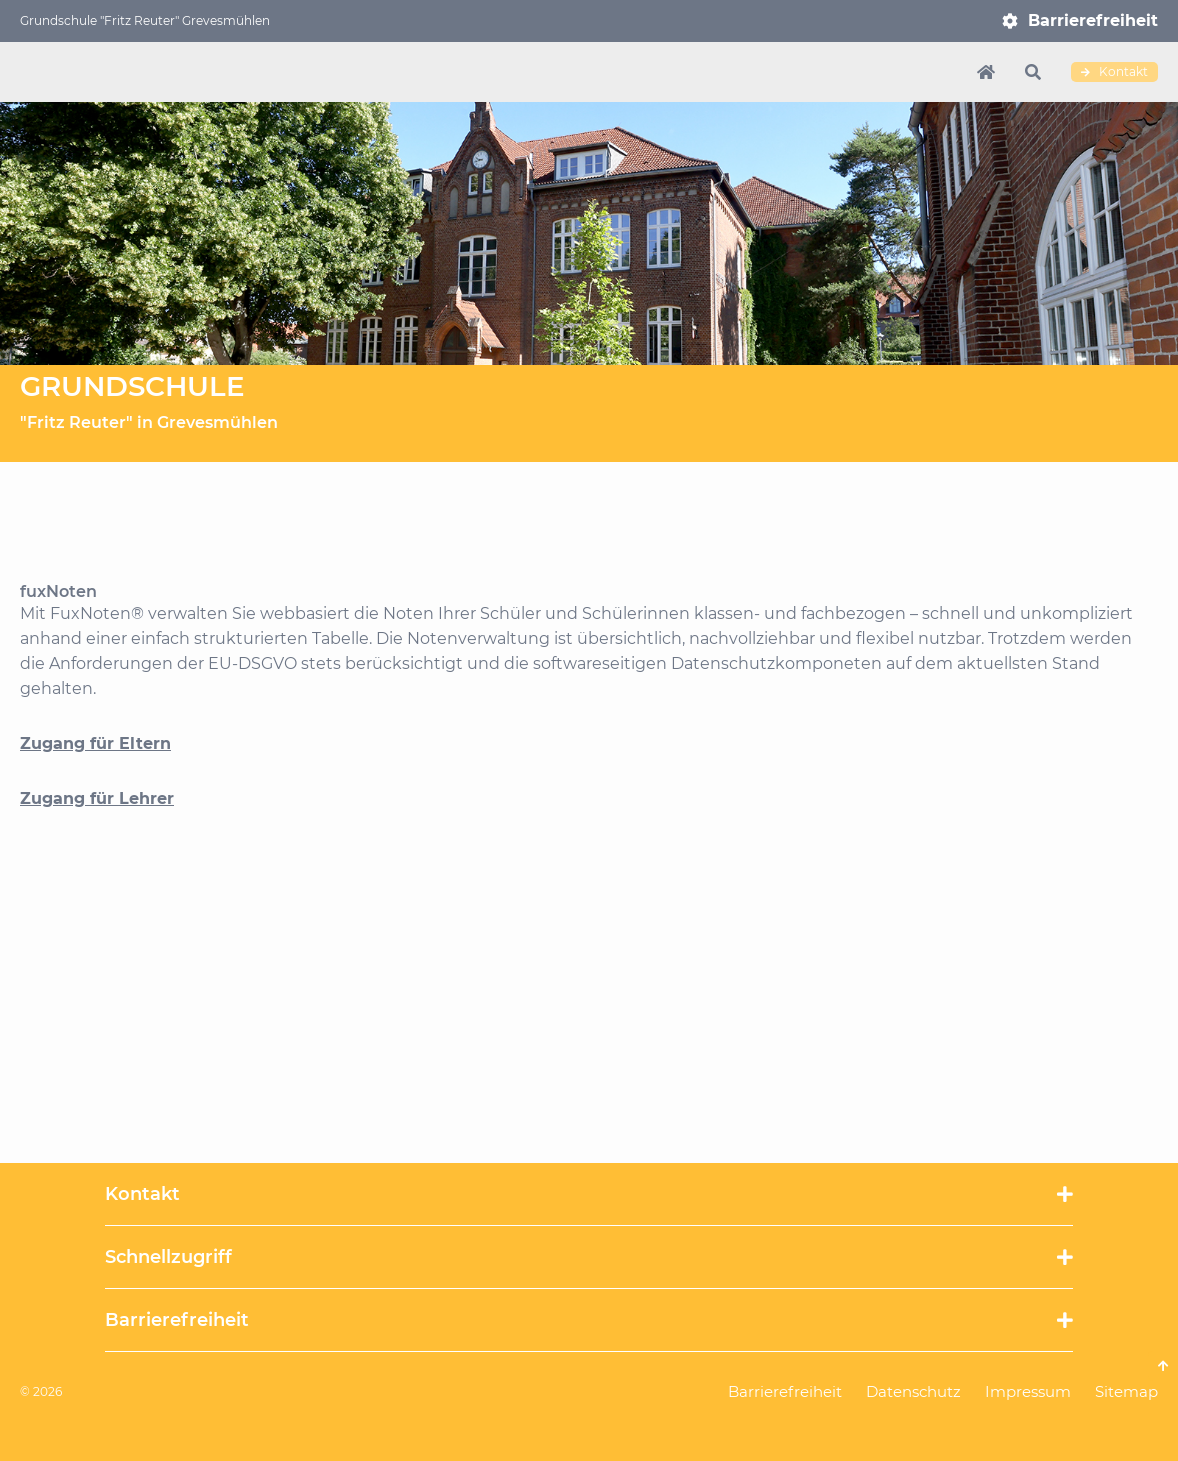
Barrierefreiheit (1093, 20)
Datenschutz (913, 1391)
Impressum (1028, 1391)
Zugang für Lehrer (97, 798)
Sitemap (1126, 1391)
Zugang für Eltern (95, 743)
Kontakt (1114, 72)
